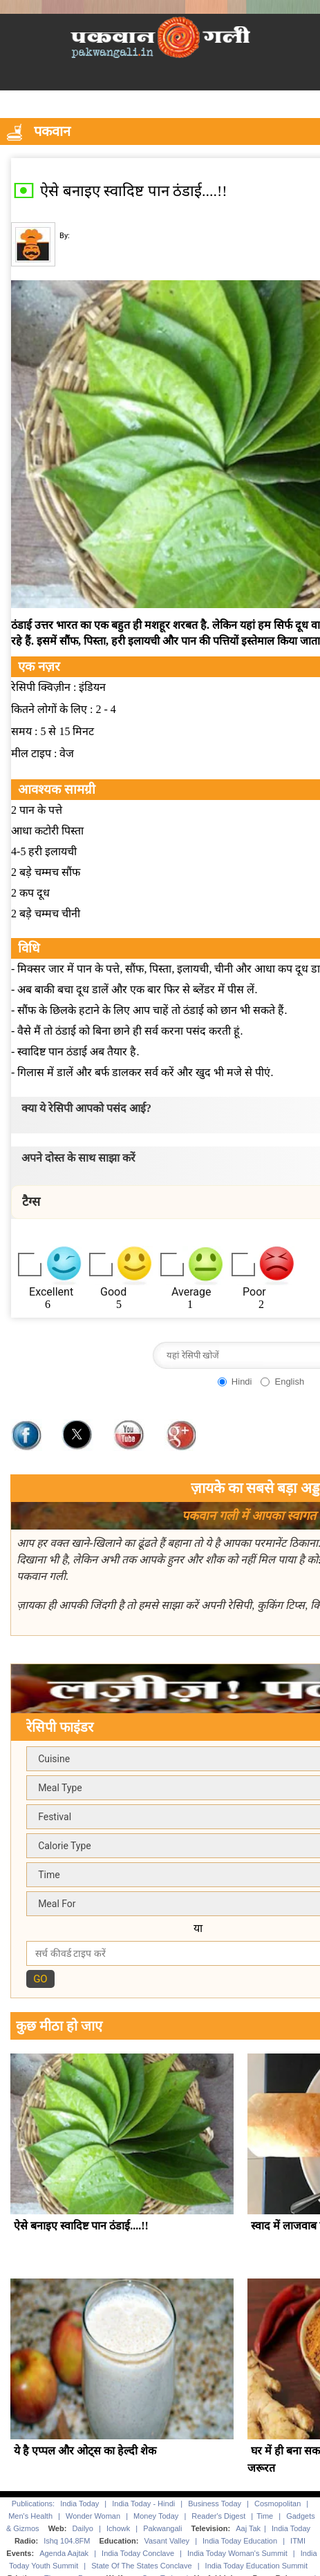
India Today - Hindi (143, 2503)
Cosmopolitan (277, 2503)
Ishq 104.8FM (67, 2541)
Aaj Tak (248, 2528)
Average (191, 1291)
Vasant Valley (166, 2541)
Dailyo (82, 2528)
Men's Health (30, 2516)
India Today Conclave (138, 2553)
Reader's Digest (218, 2516)
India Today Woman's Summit (237, 2553)
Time (264, 2516)
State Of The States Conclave (141, 2566)
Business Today (214, 2503)
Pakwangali (162, 2528)
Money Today (155, 2516)
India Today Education (240, 2541)
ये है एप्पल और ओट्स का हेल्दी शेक (85, 2451)
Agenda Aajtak (63, 2553)
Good (113, 1291)
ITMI (297, 2541)
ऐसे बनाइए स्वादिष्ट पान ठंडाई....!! (81, 2226)
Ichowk (119, 2528)
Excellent (51, 1291)
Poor (254, 1291)
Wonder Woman (93, 2516)
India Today (79, 2503)
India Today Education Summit (256, 2566)
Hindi (242, 1381)
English (289, 1381)
